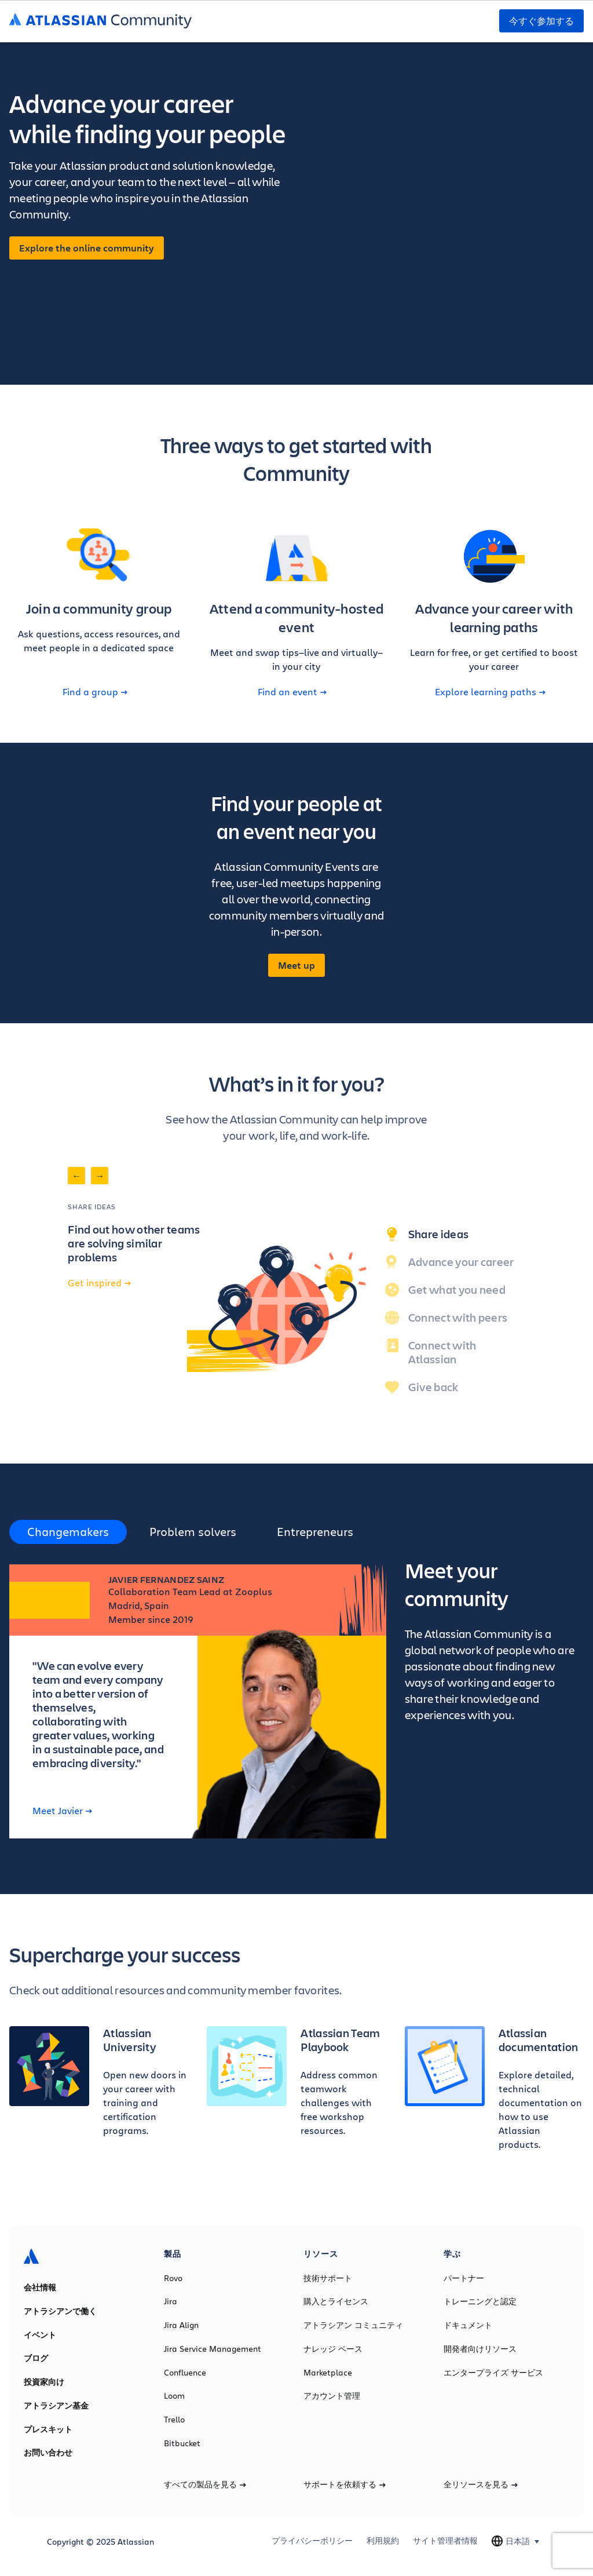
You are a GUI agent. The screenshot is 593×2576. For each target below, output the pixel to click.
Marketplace (327, 2372)
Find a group (95, 691)
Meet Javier (62, 1810)
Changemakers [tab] (68, 1531)
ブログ (36, 2358)
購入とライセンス (335, 2301)
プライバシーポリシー (312, 2540)
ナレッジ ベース (333, 2349)
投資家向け (44, 2382)
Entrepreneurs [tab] (315, 1531)
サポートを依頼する (344, 2484)
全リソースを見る (481, 2484)
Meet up (296, 965)
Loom (174, 2395)
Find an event (292, 691)
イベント (40, 2335)
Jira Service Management (212, 2349)
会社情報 (40, 2287)
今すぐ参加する (541, 20)
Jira (170, 2301)
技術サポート (327, 2278)
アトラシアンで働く (60, 2311)
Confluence (185, 2372)
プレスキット (48, 2429)
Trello (174, 2419)
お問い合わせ (48, 2452)
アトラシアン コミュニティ (353, 2325)
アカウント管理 (331, 2395)
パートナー (464, 2278)
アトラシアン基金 (56, 2405)
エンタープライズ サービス (493, 2372)
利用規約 (383, 2540)
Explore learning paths (490, 691)
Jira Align (181, 2325)
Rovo (173, 2278)
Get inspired (99, 1282)
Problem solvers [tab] (192, 1531)
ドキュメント (468, 2325)
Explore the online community (86, 248)
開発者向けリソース (480, 2349)
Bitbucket (182, 2443)
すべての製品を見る (205, 2484)
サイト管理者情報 (445, 2540)
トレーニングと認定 (480, 2301)
